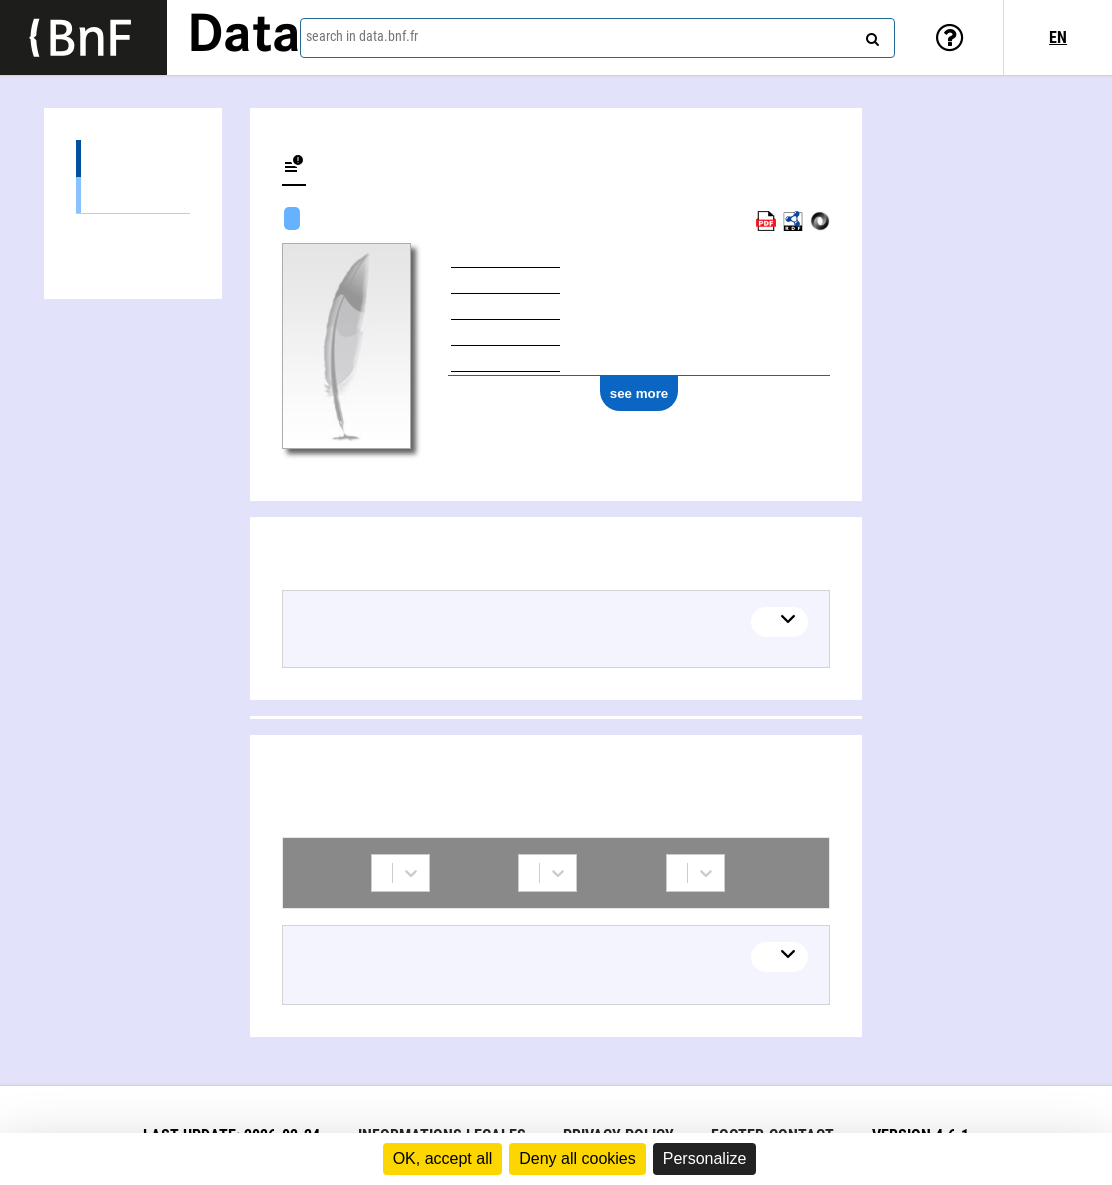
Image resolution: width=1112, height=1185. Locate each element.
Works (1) (133, 158)
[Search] (870, 35)
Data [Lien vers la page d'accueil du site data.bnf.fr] (244, 37)
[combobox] (597, 38)
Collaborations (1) (133, 232)
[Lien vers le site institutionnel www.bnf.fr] (83, 37)
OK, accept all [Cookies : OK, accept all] (443, 1158)
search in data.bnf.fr (362, 36)
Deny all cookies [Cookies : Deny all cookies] (577, 1158)
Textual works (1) (133, 194)
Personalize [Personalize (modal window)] (705, 1158)
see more (639, 393)
